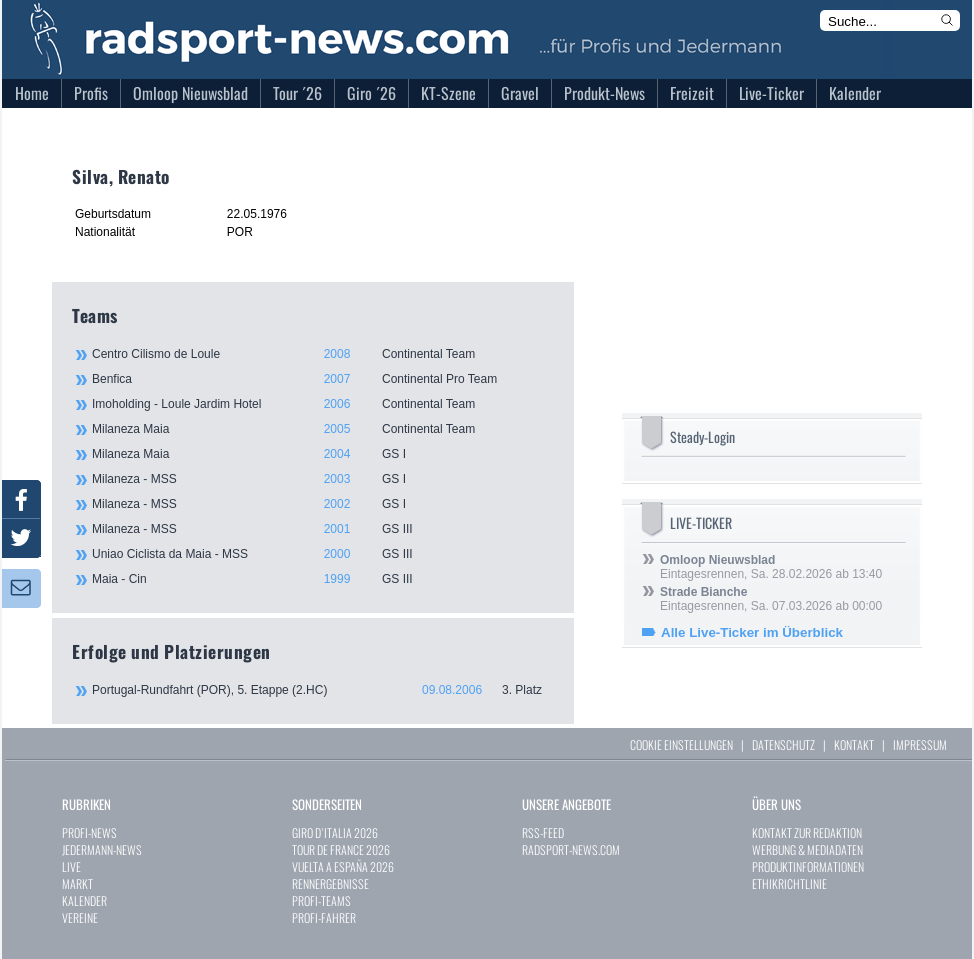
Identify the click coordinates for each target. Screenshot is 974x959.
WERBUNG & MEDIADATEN (807, 849)
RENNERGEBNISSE (330, 883)
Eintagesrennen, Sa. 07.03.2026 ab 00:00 (771, 599)
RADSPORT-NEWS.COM (571, 849)
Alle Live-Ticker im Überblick (752, 632)
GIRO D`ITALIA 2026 (335, 832)
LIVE (71, 866)
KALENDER (84, 900)
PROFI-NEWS (89, 832)
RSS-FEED (543, 832)
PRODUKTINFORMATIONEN (808, 866)
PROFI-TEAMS (321, 900)
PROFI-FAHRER (324, 917)
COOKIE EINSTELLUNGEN (681, 744)
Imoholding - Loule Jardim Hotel (322, 404)
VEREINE (80, 917)
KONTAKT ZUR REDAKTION (807, 832)
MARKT (77, 883)
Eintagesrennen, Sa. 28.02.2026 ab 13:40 (771, 567)
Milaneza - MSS (322, 479)
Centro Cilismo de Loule (322, 354)
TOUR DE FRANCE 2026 (341, 849)
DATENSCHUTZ (783, 744)
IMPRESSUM (920, 744)
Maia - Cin (322, 579)
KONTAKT (854, 744)
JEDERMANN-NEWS (102, 849)
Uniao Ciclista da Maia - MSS (322, 554)
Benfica (322, 379)
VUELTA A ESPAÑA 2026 (343, 866)
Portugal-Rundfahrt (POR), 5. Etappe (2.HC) (323, 690)
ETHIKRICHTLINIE (789, 883)
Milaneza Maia (322, 429)
